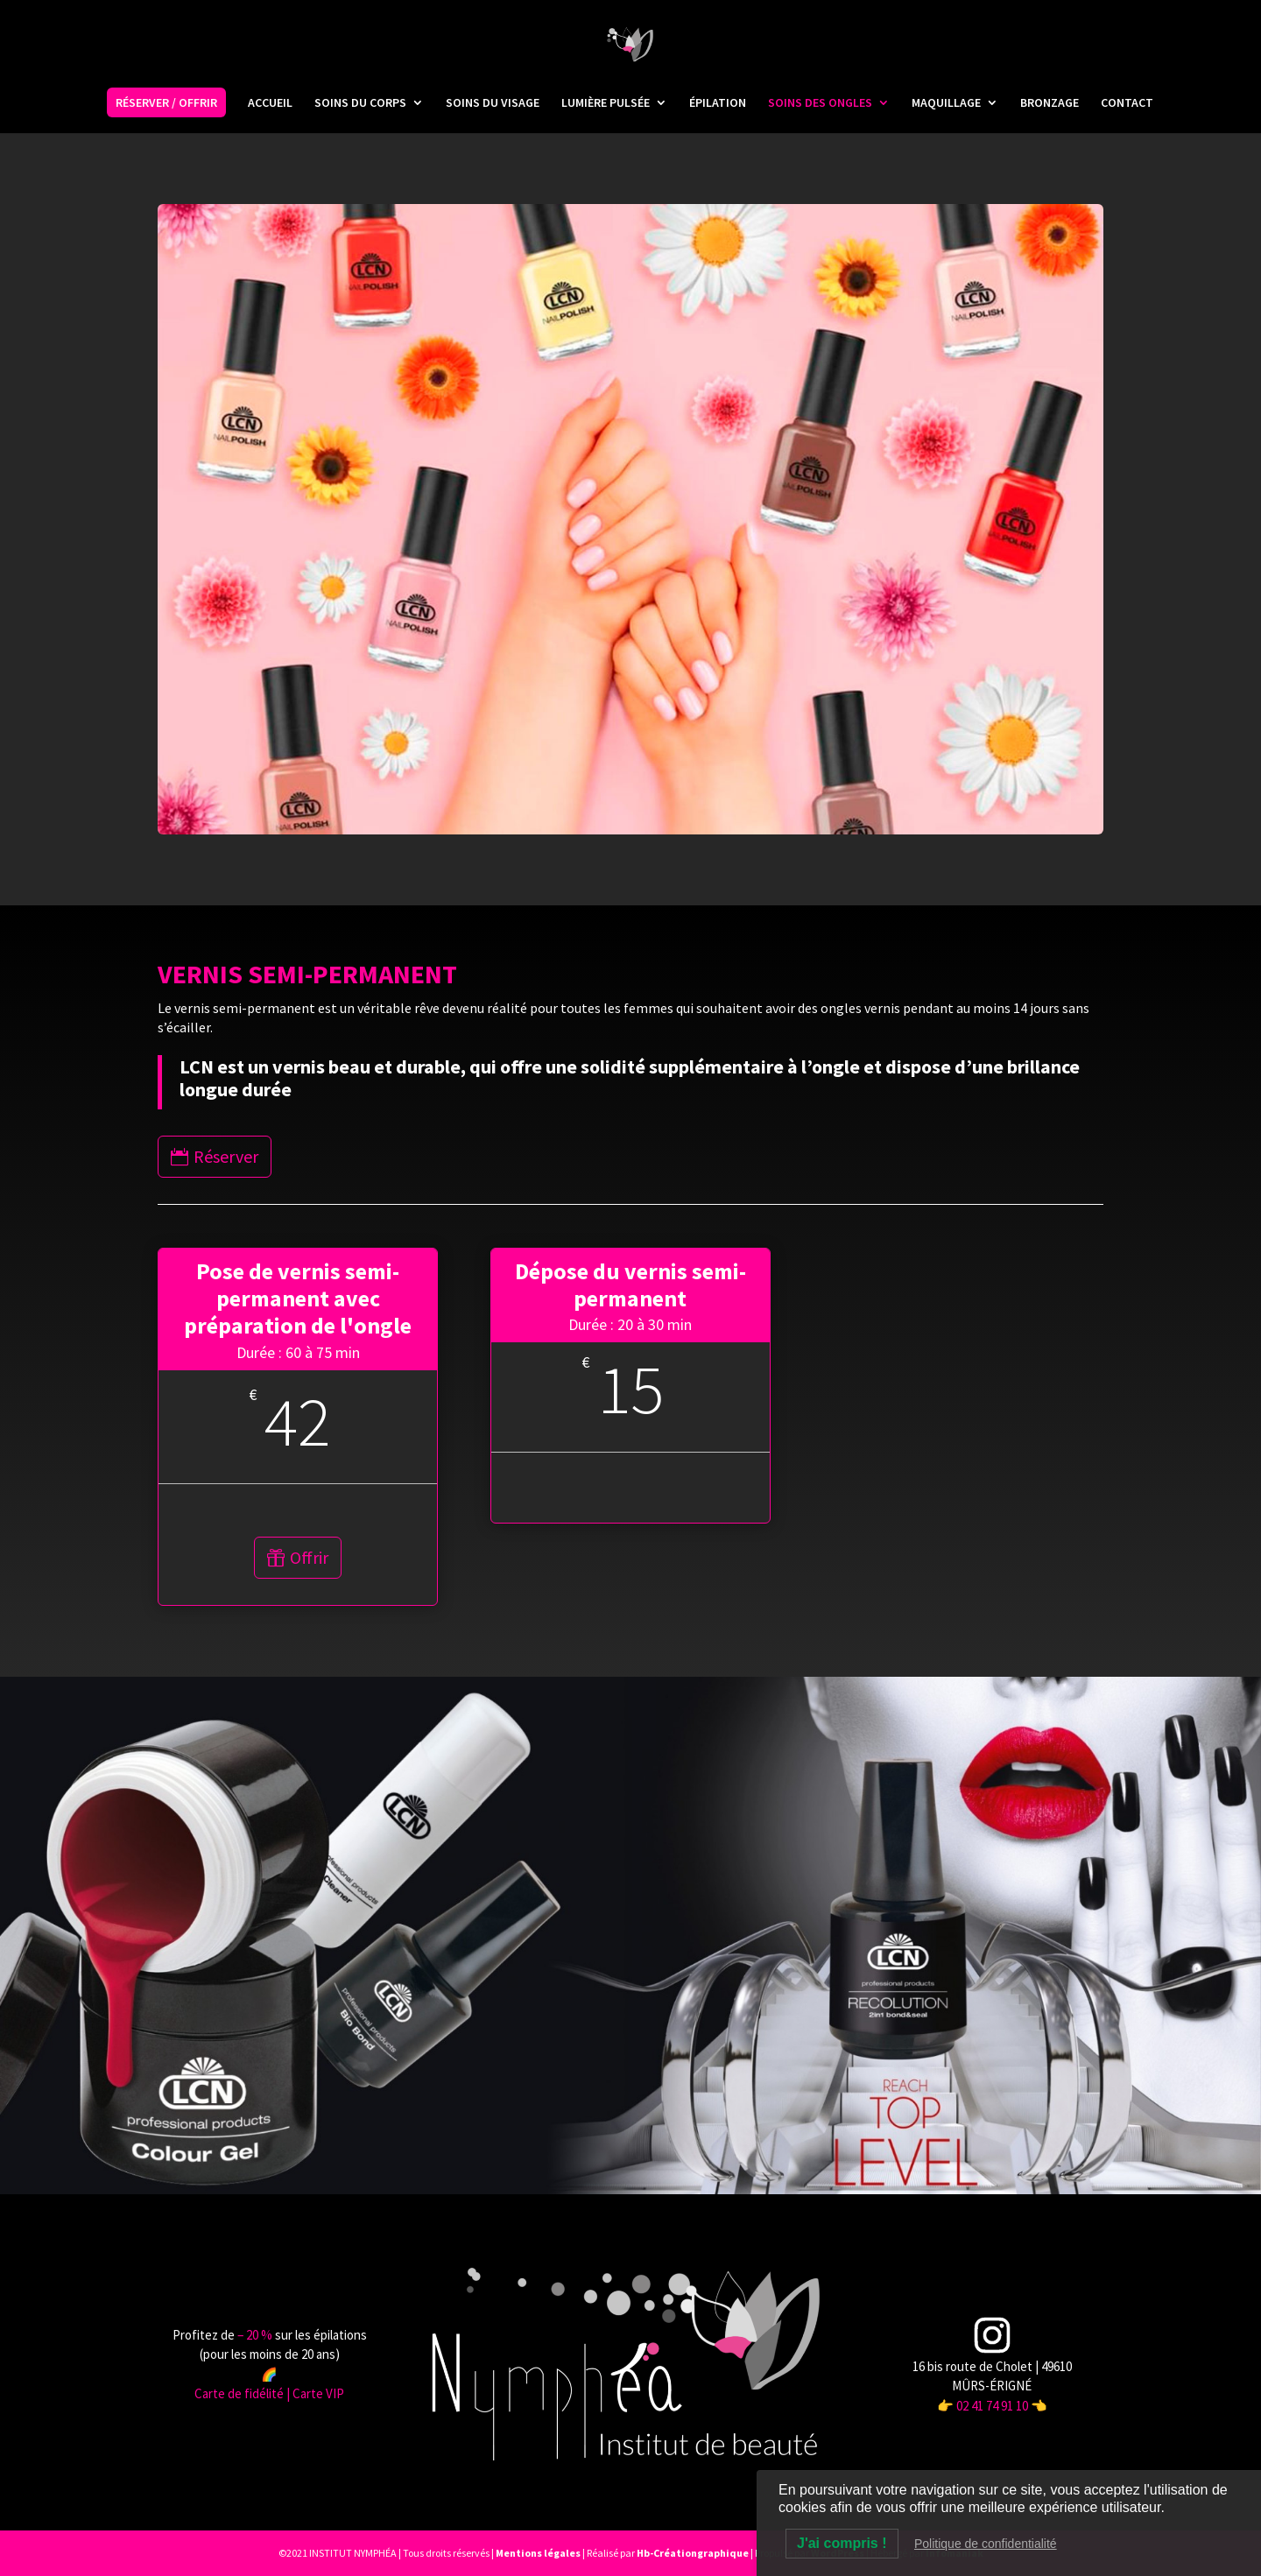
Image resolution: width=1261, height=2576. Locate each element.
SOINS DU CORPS (360, 103)
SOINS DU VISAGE (492, 103)
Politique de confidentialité (985, 2544)
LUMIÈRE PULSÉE (605, 103)
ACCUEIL (270, 103)
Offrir (309, 1557)
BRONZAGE (1049, 103)
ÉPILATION (717, 103)
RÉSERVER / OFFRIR (166, 102)
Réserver (226, 1156)
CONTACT (1127, 103)
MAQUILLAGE (946, 103)
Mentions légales (538, 2552)
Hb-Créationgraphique (693, 2552)
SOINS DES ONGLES (820, 103)
